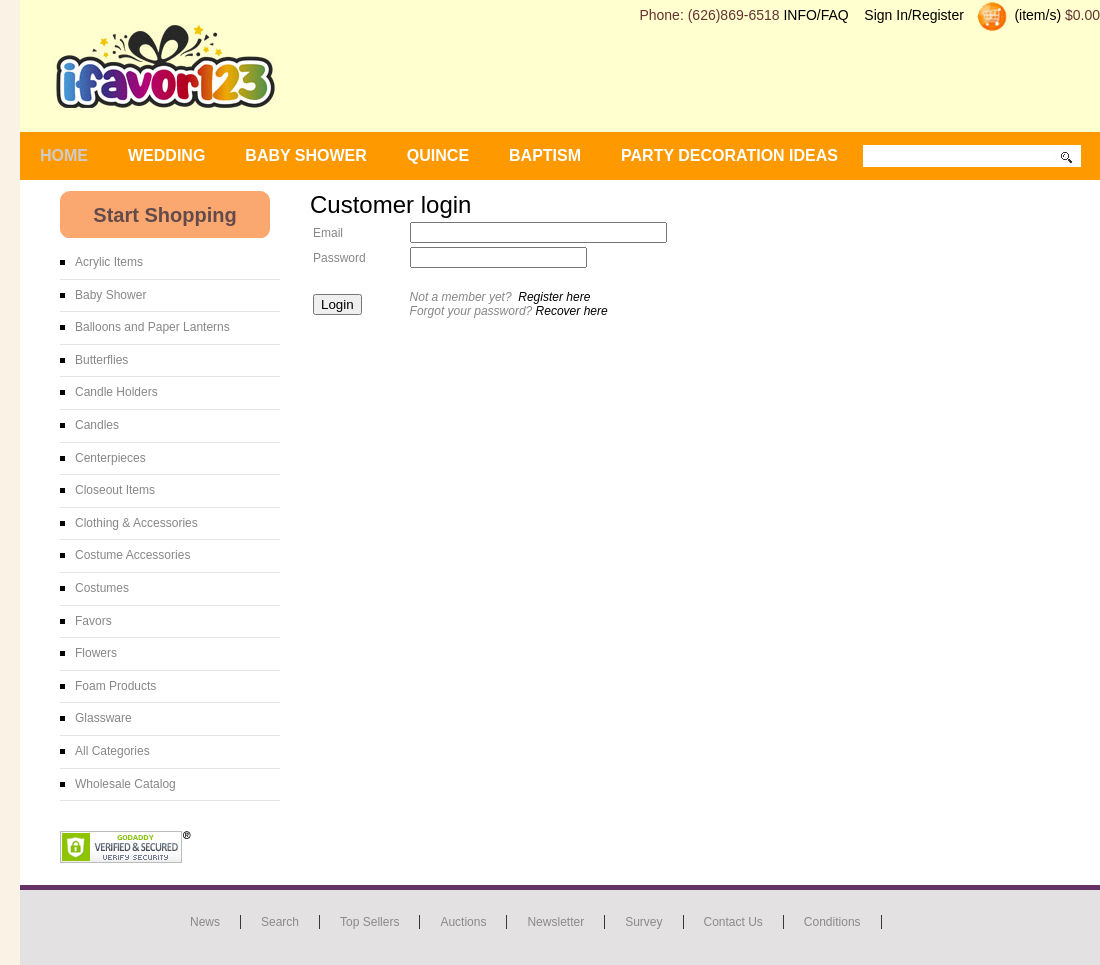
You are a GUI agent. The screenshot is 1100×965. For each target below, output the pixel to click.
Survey (643, 922)
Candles (97, 425)
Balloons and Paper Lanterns (152, 327)
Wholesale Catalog (125, 784)
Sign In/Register (914, 15)
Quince (438, 155)
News (205, 922)
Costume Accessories (132, 555)
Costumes (102, 588)
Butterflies (101, 360)
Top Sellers (369, 922)
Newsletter (555, 922)
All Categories (112, 751)
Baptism (545, 155)
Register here (554, 297)
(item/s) (1036, 15)
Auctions (463, 922)
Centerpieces (110, 458)
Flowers (96, 653)
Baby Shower (110, 295)
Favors (93, 621)
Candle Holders (116, 392)
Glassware (103, 718)
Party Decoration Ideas (729, 155)
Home (64, 155)
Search (280, 922)
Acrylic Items (109, 262)
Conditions (832, 922)
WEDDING (166, 155)
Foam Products (115, 686)
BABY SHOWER (306, 155)
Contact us (733, 922)
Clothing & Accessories (136, 523)
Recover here (572, 311)
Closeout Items (115, 490)
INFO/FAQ (815, 15)
